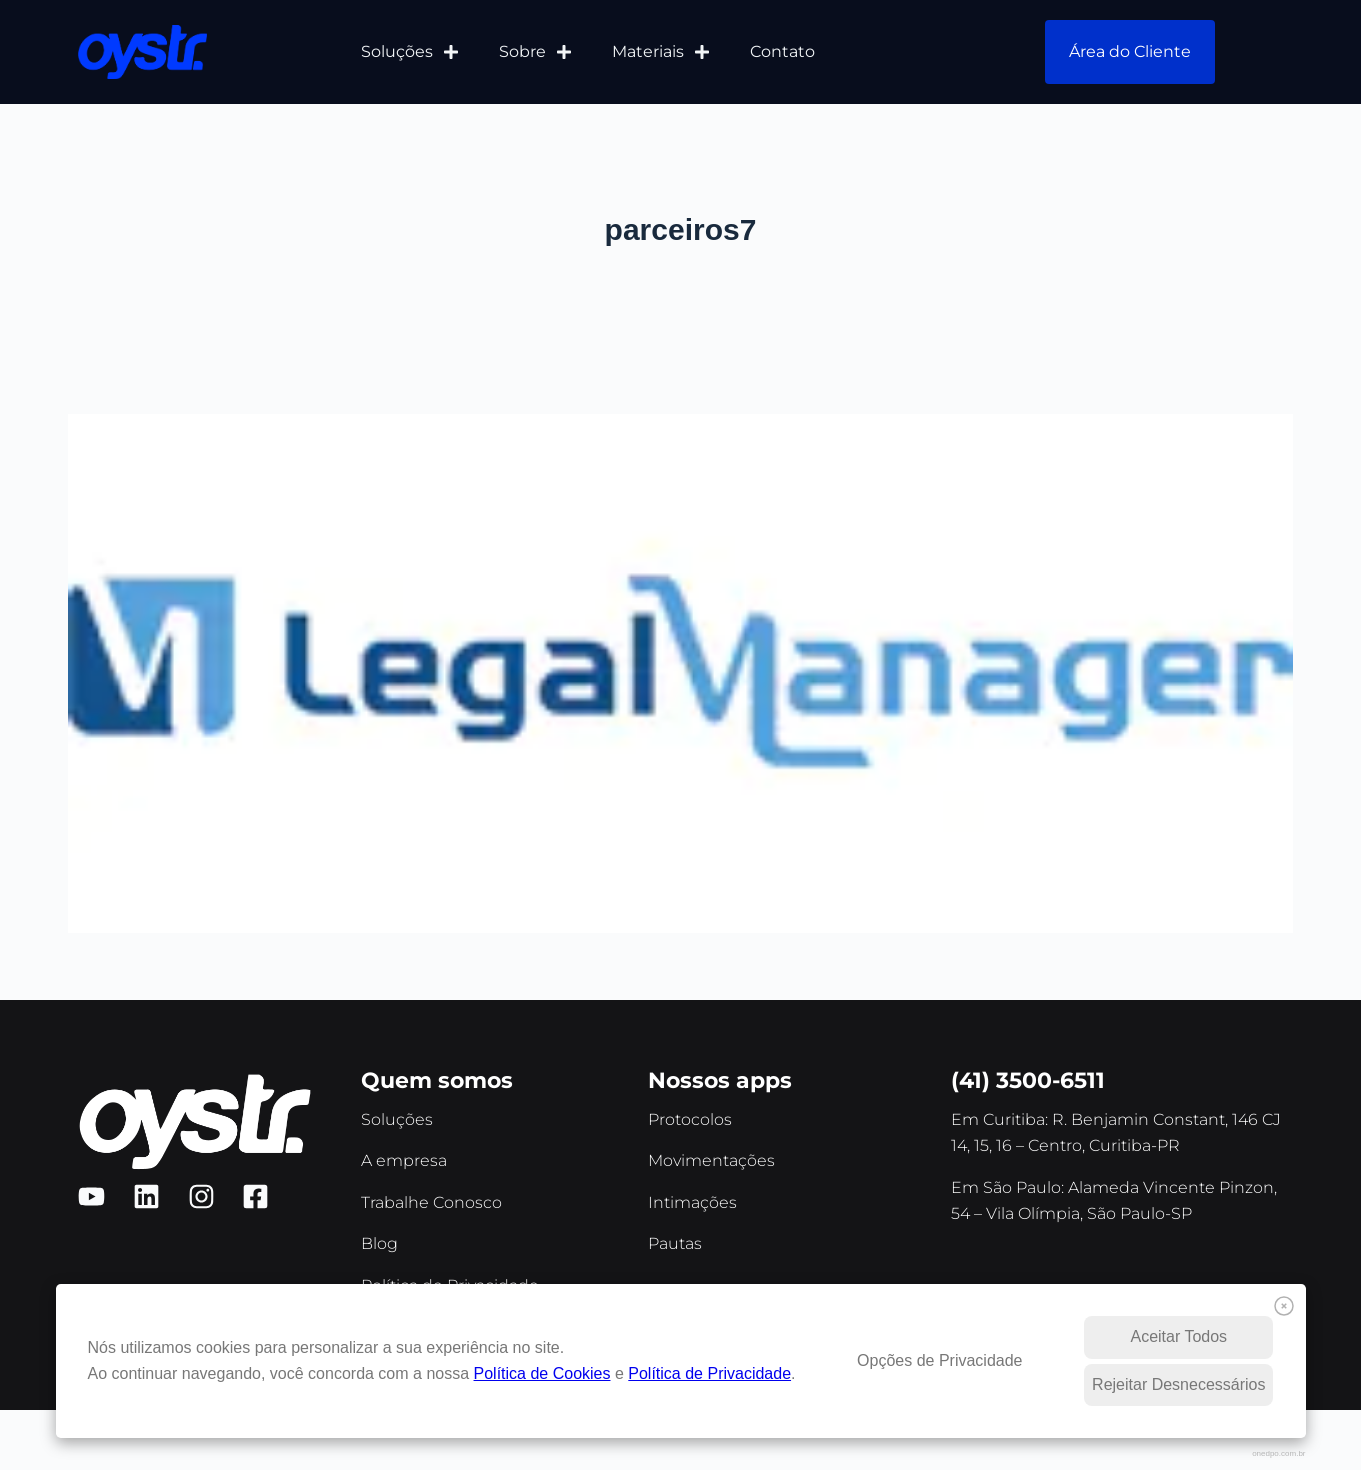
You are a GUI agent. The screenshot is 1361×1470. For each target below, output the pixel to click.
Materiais (661, 52)
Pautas (675, 1243)
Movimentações (711, 1160)
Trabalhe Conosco (431, 1202)
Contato (782, 51)
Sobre (535, 52)
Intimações (692, 1202)
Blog (379, 1243)
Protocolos (690, 1119)
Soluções (410, 52)
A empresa (404, 1160)
